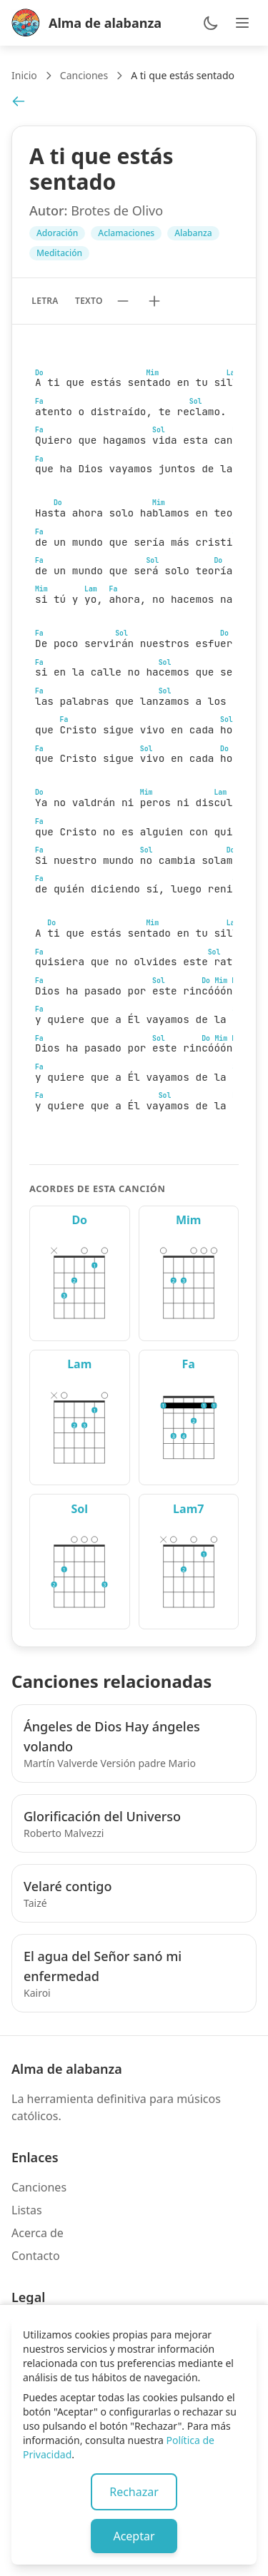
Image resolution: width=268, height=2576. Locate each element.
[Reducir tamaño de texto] (123, 301)
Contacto (35, 2256)
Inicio (24, 75)
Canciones (84, 75)
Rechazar (134, 2492)
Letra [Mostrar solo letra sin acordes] (44, 301)
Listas (26, 2210)
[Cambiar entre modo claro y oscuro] (211, 23)
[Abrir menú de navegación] (242, 23)
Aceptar (133, 2536)
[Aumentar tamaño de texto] (154, 301)
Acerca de (37, 2233)
